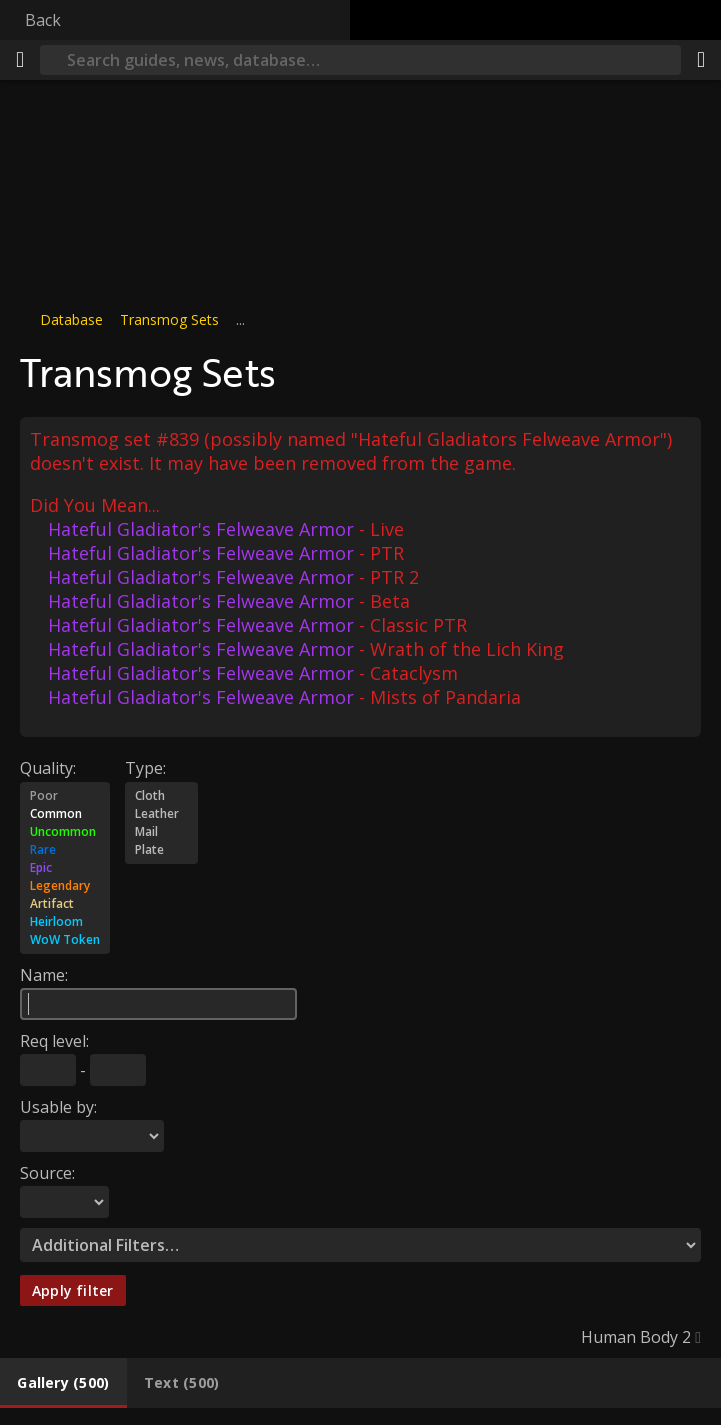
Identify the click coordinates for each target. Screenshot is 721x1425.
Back (43, 20)
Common (65, 814)
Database (71, 319)
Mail (161, 832)
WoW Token (65, 940)
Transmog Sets (169, 319)
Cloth (161, 796)
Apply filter (73, 1290)
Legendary (65, 886)
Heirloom (65, 922)
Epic (65, 868)
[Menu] (20, 60)
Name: (44, 975)
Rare (65, 850)
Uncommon (65, 832)
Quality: (48, 768)
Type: (145, 768)
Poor (65, 796)
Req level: (54, 1041)
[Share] (701, 60)
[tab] (63, 1383)
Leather (161, 814)
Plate (161, 850)
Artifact (65, 904)
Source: (47, 1173)
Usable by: (58, 1107)
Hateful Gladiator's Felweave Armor (201, 529)
